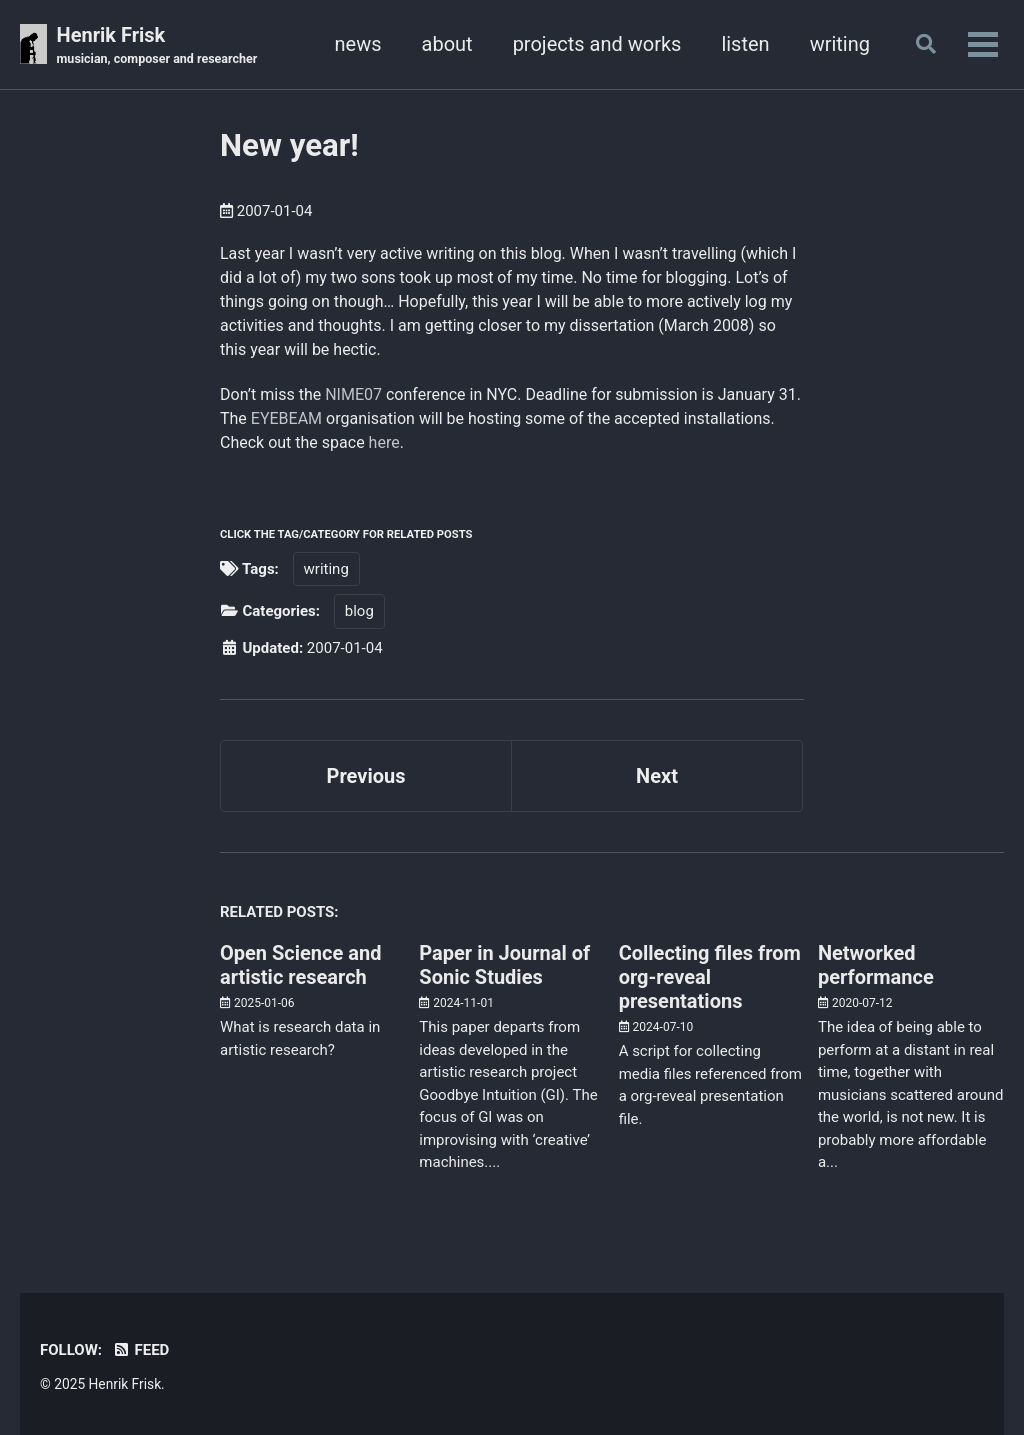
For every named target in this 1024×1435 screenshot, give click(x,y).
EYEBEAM (286, 418)
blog (359, 611)
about (447, 44)
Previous (366, 776)
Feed (140, 1350)
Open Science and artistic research (300, 965)
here (384, 442)
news (358, 44)
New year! (289, 145)
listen (745, 44)
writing (840, 44)
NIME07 (353, 394)
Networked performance (876, 965)
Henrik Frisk (157, 46)
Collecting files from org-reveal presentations (710, 977)
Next (657, 776)
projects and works (597, 44)
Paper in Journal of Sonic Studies (504, 965)
